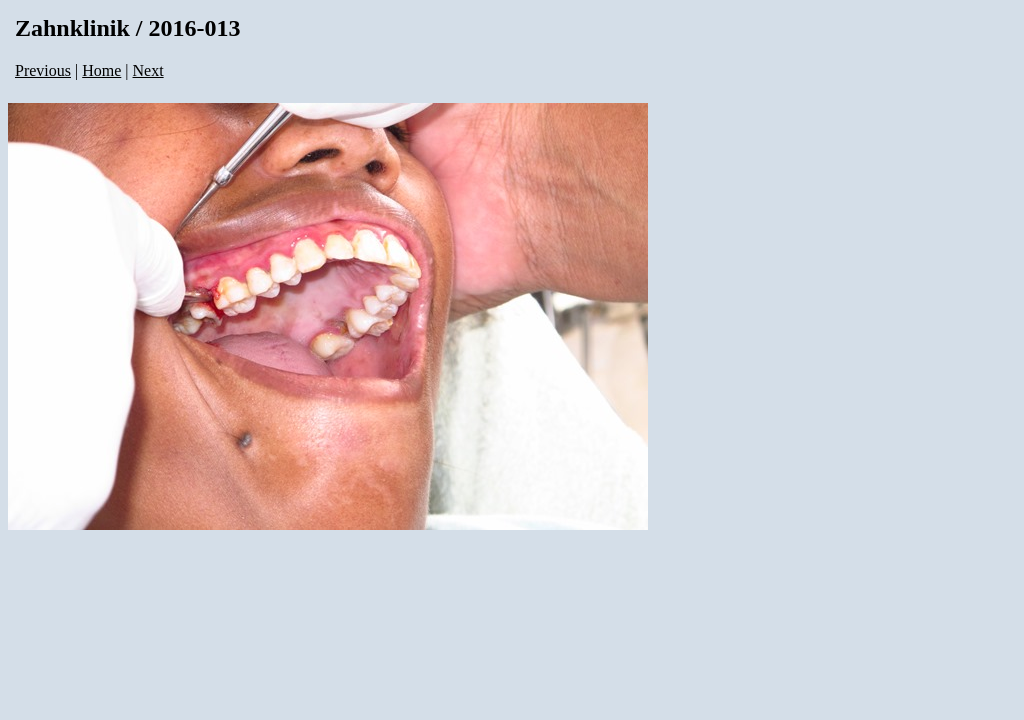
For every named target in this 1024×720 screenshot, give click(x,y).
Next (148, 70)
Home (101, 70)
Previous (43, 70)
